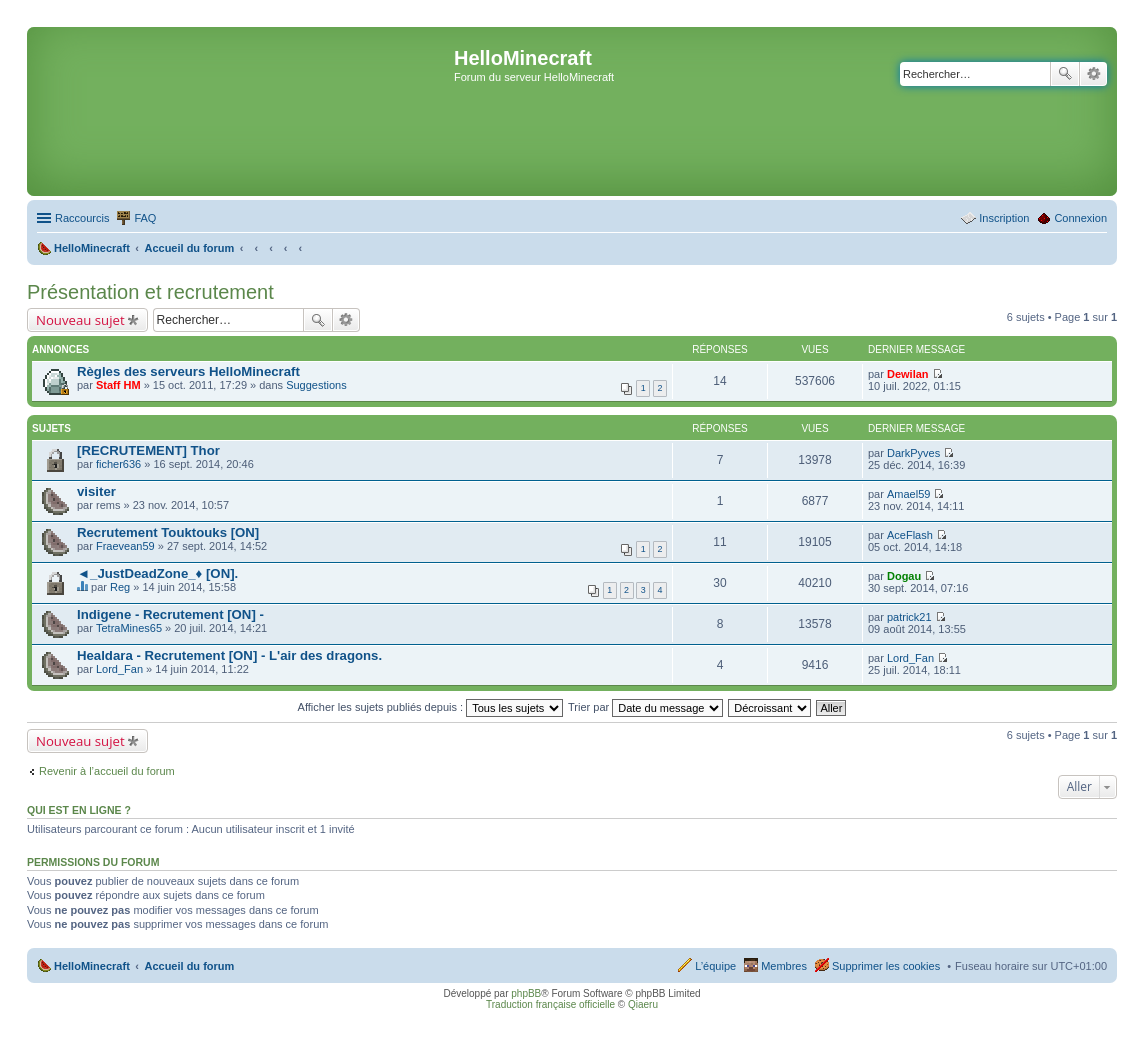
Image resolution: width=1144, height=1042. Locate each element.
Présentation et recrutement (150, 292)
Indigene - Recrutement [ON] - (170, 614)
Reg (120, 587)
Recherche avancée (1093, 74)
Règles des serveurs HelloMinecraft (188, 371)
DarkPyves (913, 453)
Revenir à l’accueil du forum (107, 771)
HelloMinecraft (92, 966)
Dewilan (908, 374)
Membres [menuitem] (784, 966)
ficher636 (118, 464)
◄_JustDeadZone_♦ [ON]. (157, 573)
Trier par (645, 707)
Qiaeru (643, 1004)
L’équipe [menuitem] (715, 966)
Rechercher (1065, 74)
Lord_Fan (119, 669)
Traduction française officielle (550, 1004)
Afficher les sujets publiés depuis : (431, 707)
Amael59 (908, 494)
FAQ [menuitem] (145, 218)
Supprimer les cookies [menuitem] (886, 966)
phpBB (526, 993)
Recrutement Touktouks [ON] (168, 532)
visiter (96, 491)
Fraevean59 (125, 546)
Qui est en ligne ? (79, 810)
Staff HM (118, 385)
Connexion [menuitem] (1080, 218)
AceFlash (910, 535)
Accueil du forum (189, 966)
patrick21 (909, 617)
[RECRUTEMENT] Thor (148, 450)
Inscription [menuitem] (1004, 218)
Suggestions (316, 385)
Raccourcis (82, 218)
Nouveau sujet (80, 320)
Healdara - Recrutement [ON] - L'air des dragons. (229, 655)
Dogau (904, 576)
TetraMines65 (129, 628)
